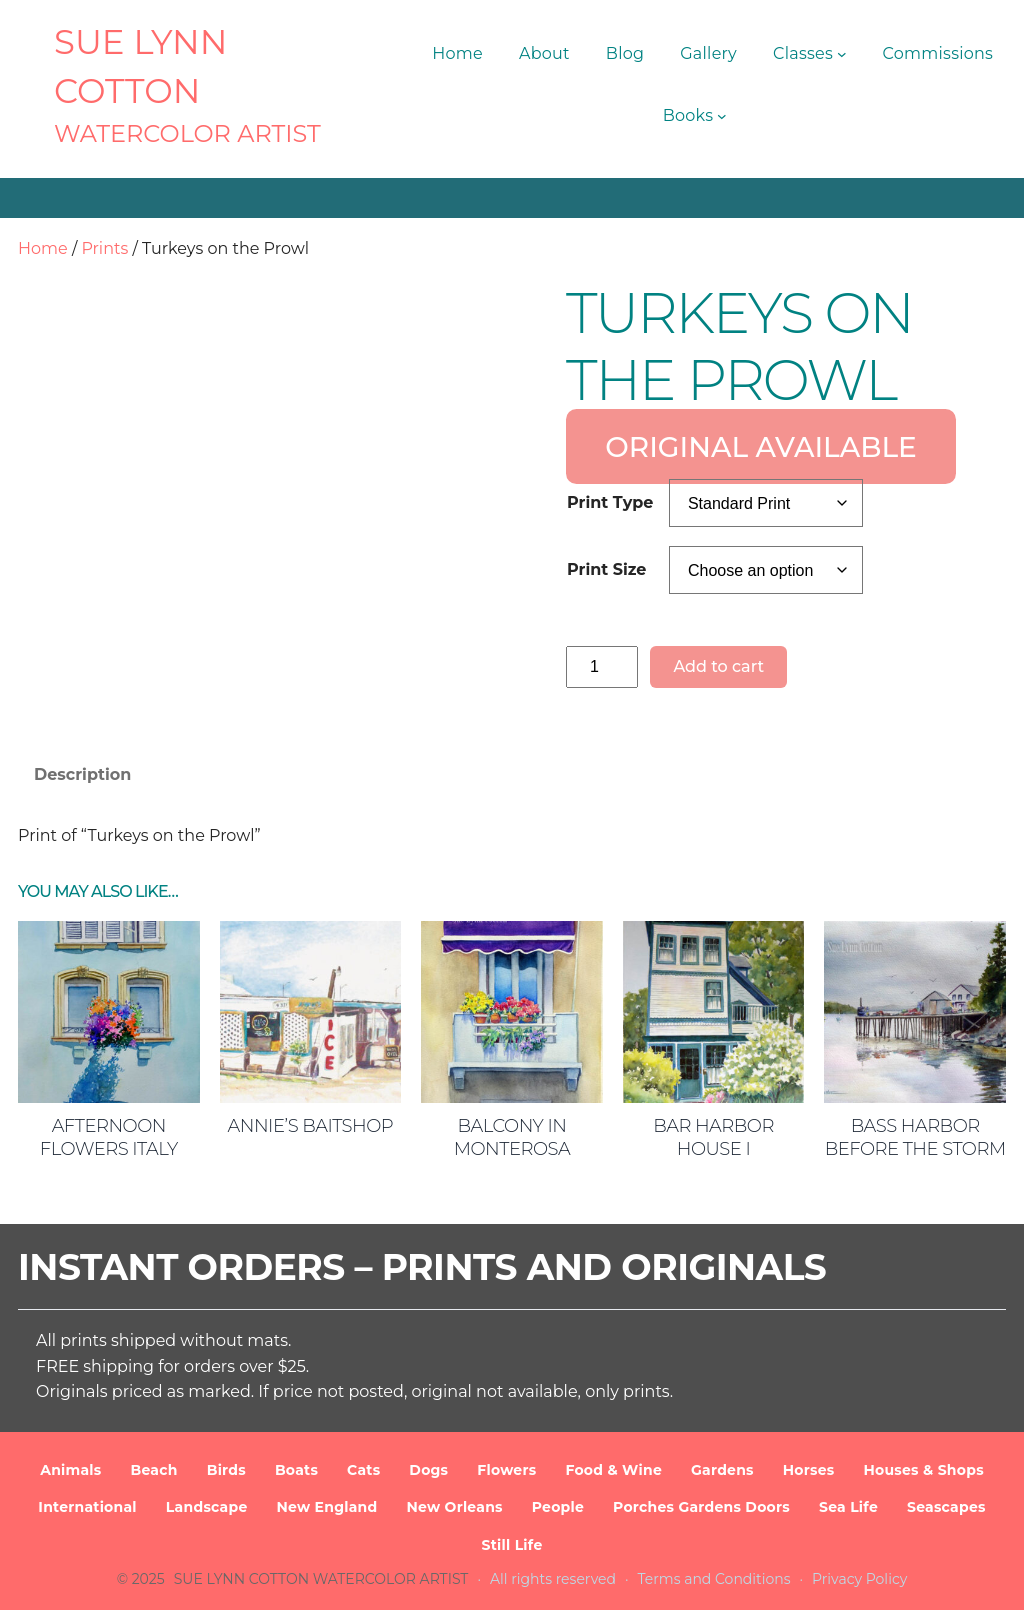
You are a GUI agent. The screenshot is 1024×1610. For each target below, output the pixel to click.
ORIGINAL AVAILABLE (761, 446)
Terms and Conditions (714, 1579)
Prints (104, 248)
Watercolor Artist (187, 133)
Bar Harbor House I (713, 1137)
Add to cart (718, 666)
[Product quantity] (602, 666)
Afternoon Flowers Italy (109, 1137)
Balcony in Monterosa (512, 1137)
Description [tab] (82, 774)
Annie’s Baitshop (311, 1126)
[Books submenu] (722, 116)
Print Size (606, 569)
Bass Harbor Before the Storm (915, 1137)
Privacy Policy (859, 1579)
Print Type (610, 502)
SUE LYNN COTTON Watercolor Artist (321, 1579)
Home (43, 248)
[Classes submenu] (842, 54)
